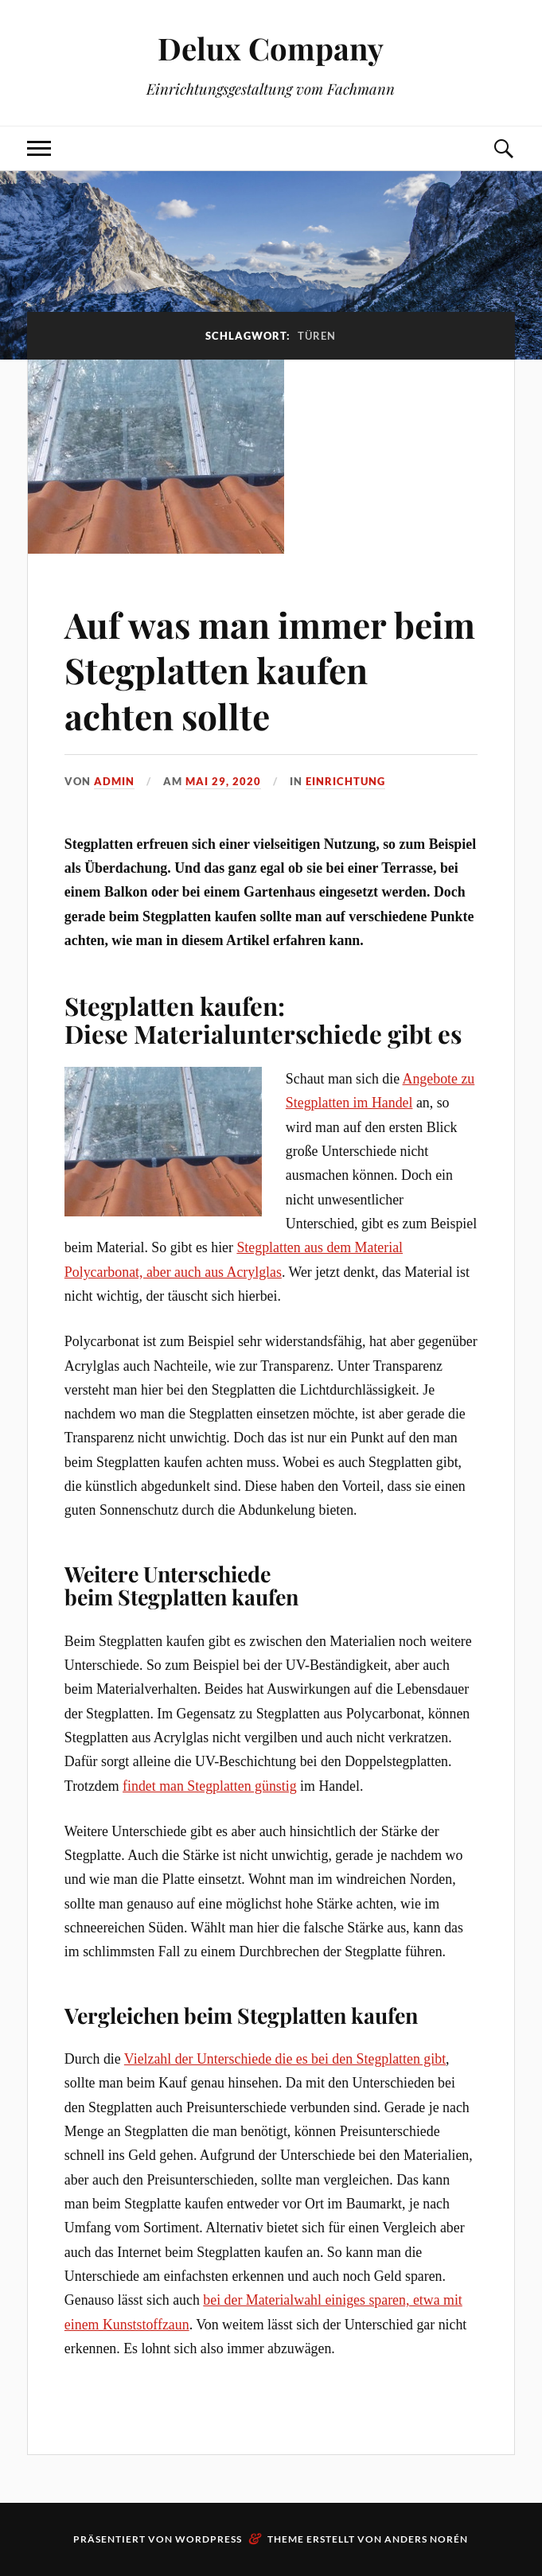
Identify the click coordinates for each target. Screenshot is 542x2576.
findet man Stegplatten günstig (210, 1786)
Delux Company (271, 48)
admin (114, 781)
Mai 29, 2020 (223, 781)
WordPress (208, 2539)
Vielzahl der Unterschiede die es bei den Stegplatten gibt (285, 2059)
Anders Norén (426, 2539)
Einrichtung (345, 781)
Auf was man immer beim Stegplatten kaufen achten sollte (269, 670)
